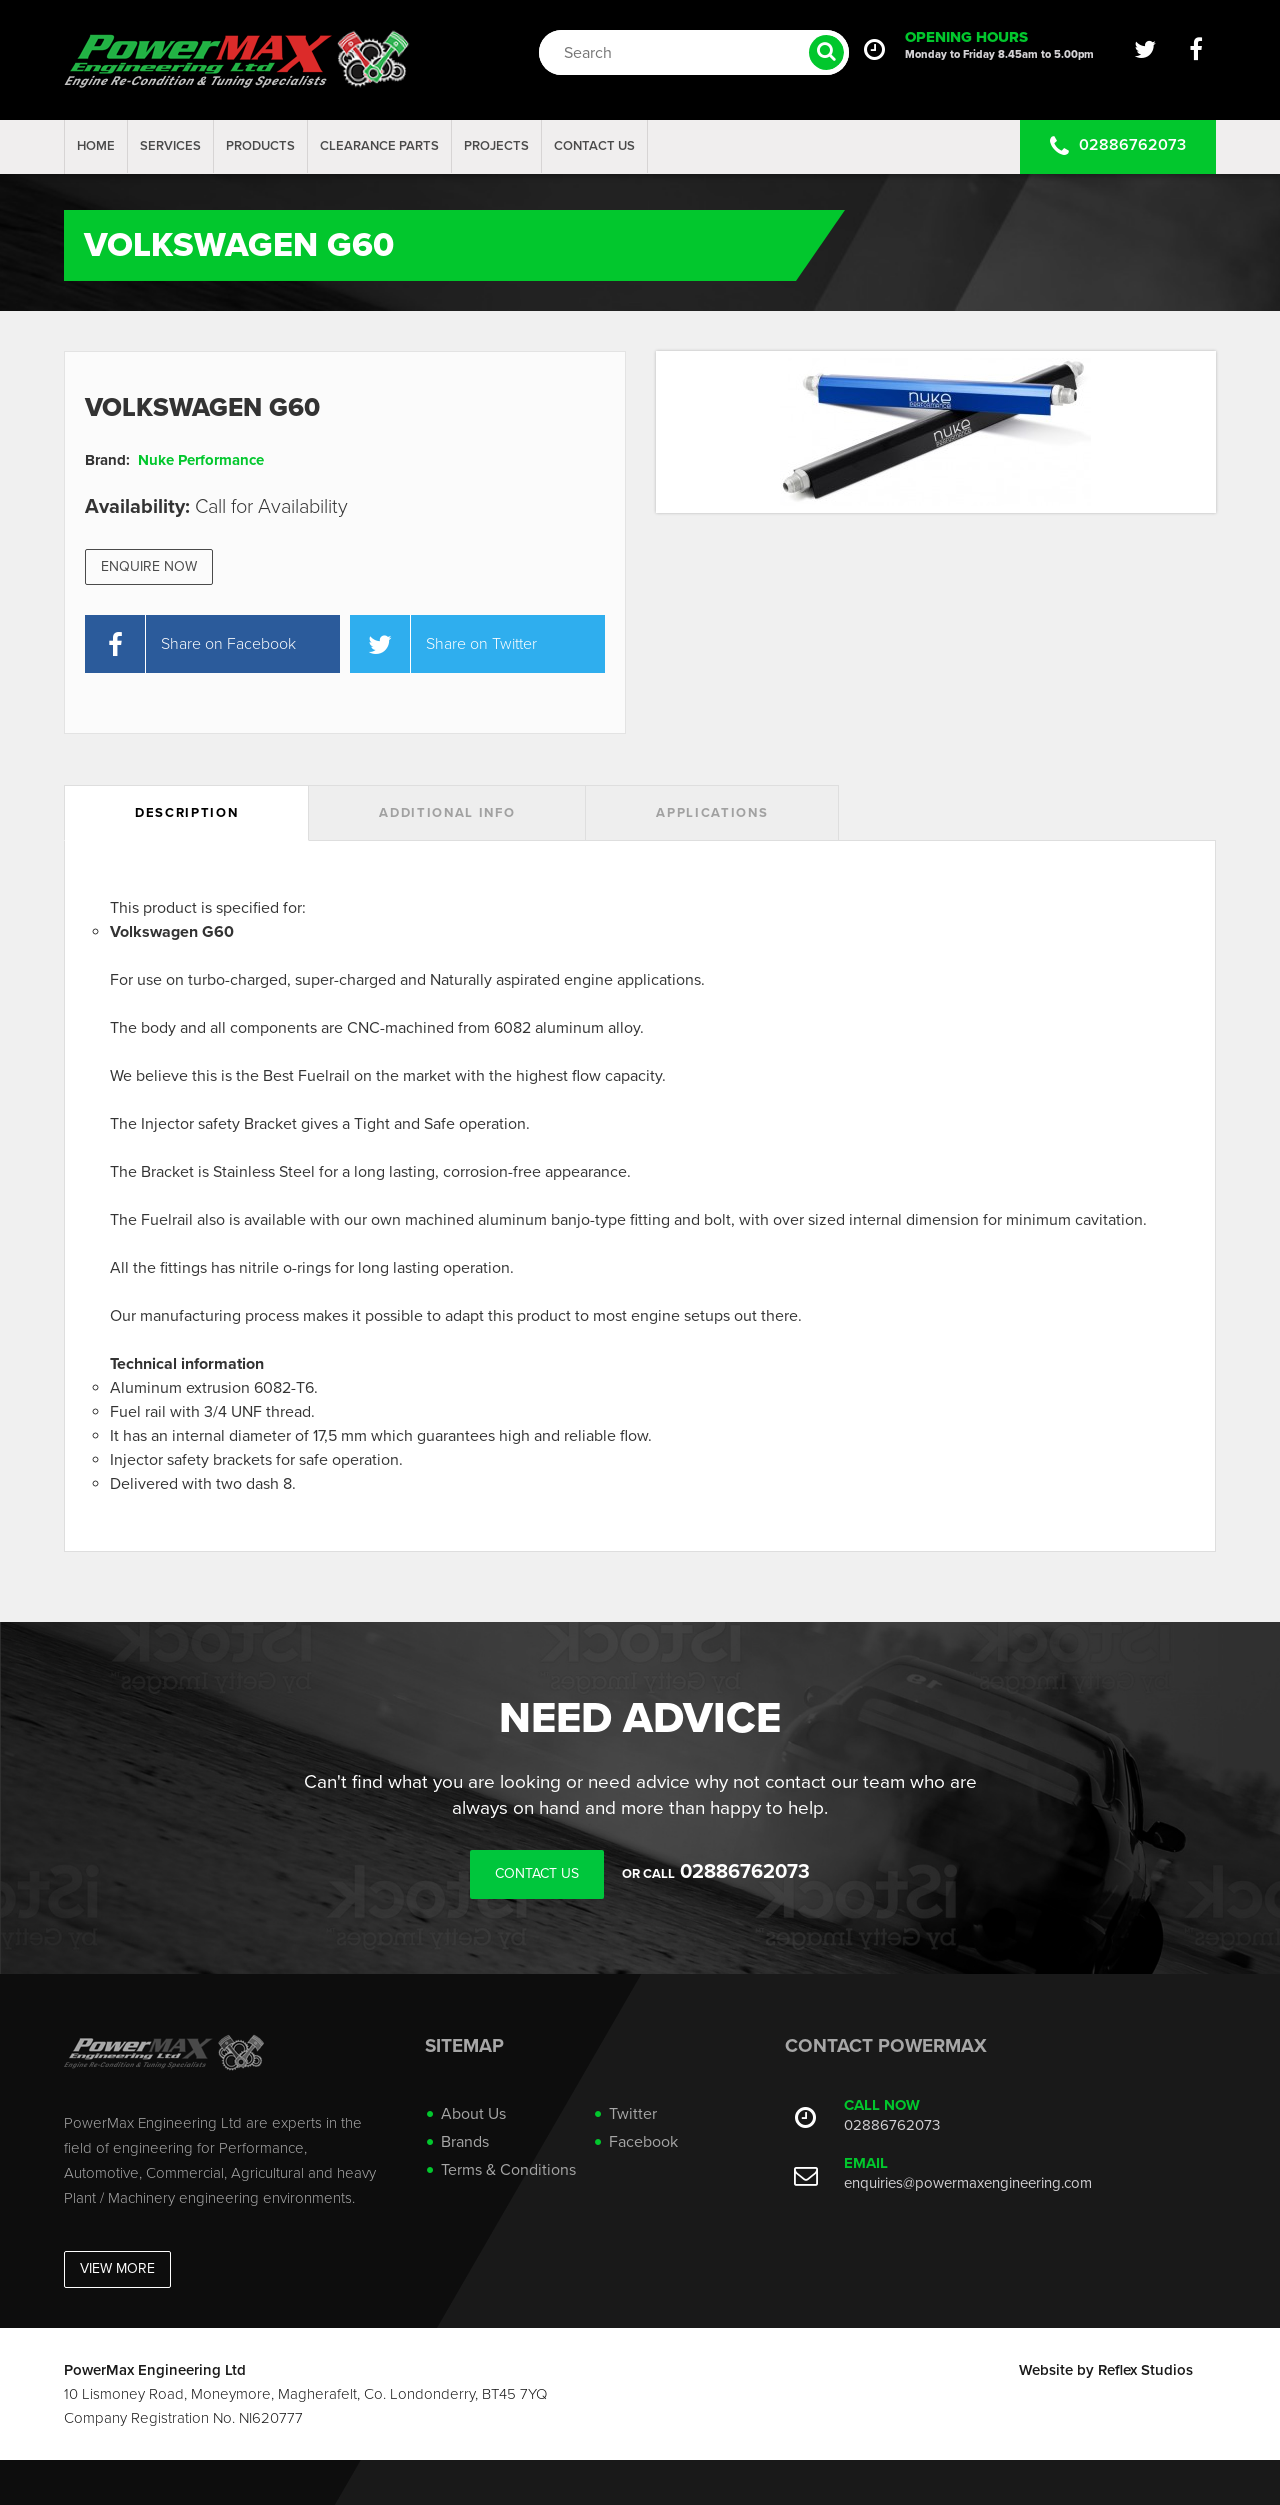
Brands (465, 2142)
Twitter (633, 2114)
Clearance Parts (379, 146)
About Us (473, 2114)
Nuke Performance (201, 460)
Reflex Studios (1145, 2370)
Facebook (643, 2142)
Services (170, 146)
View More (117, 2268)
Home (96, 146)
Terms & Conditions (508, 2170)
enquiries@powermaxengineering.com (968, 2183)
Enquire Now (149, 566)
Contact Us (594, 146)
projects (496, 146)
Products (260, 146)
